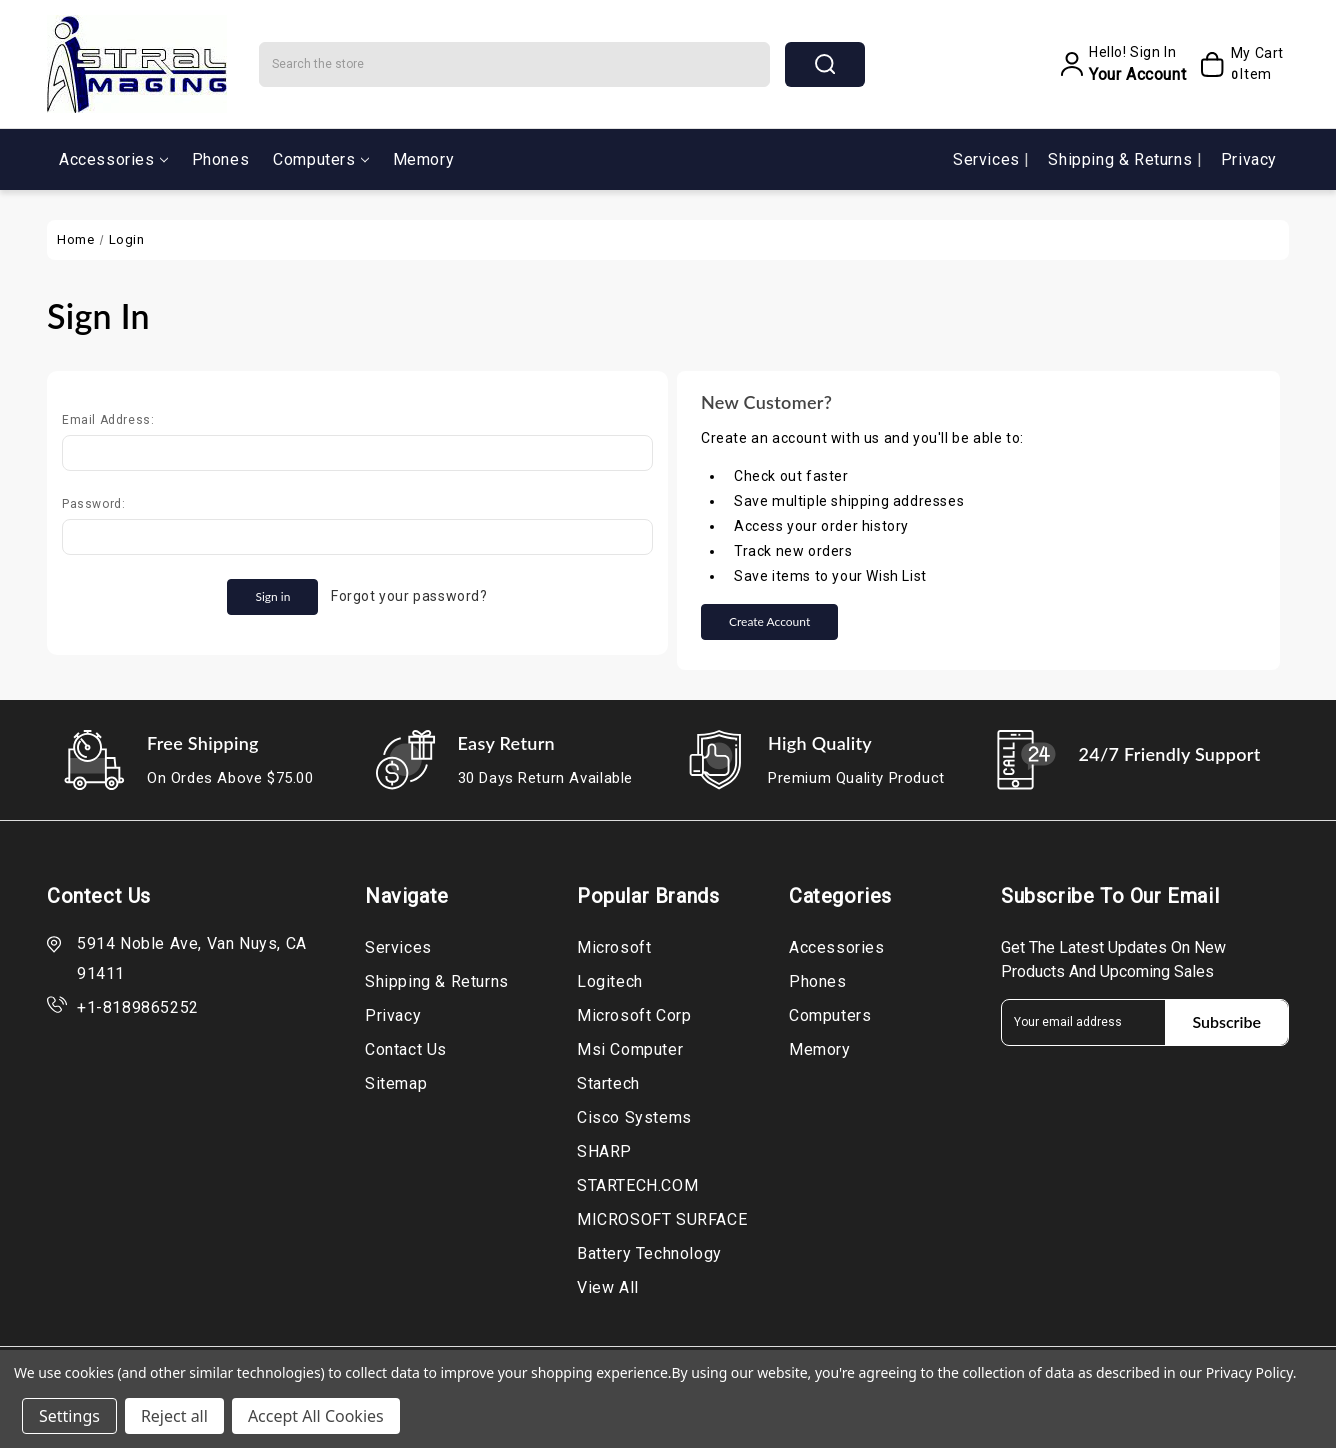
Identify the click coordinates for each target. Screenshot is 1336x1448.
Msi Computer (630, 1049)
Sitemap (396, 1083)
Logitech (610, 981)
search (825, 64)
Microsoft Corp (634, 1015)
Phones (221, 159)
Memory (424, 159)
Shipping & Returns (1122, 159)
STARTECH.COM (637, 1185)
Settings (69, 1416)
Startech (608, 1083)
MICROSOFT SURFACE (662, 1219)
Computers (320, 159)
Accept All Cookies (316, 1416)
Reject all (174, 1416)
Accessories (113, 159)
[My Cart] (1239, 64)
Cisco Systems (634, 1117)
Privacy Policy (1249, 1372)
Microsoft (614, 947)
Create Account (769, 621)
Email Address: (108, 420)
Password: (93, 504)
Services (988, 159)
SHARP (604, 1151)
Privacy (1249, 159)
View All (608, 1287)
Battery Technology (649, 1253)
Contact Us (406, 1049)
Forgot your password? (409, 596)
